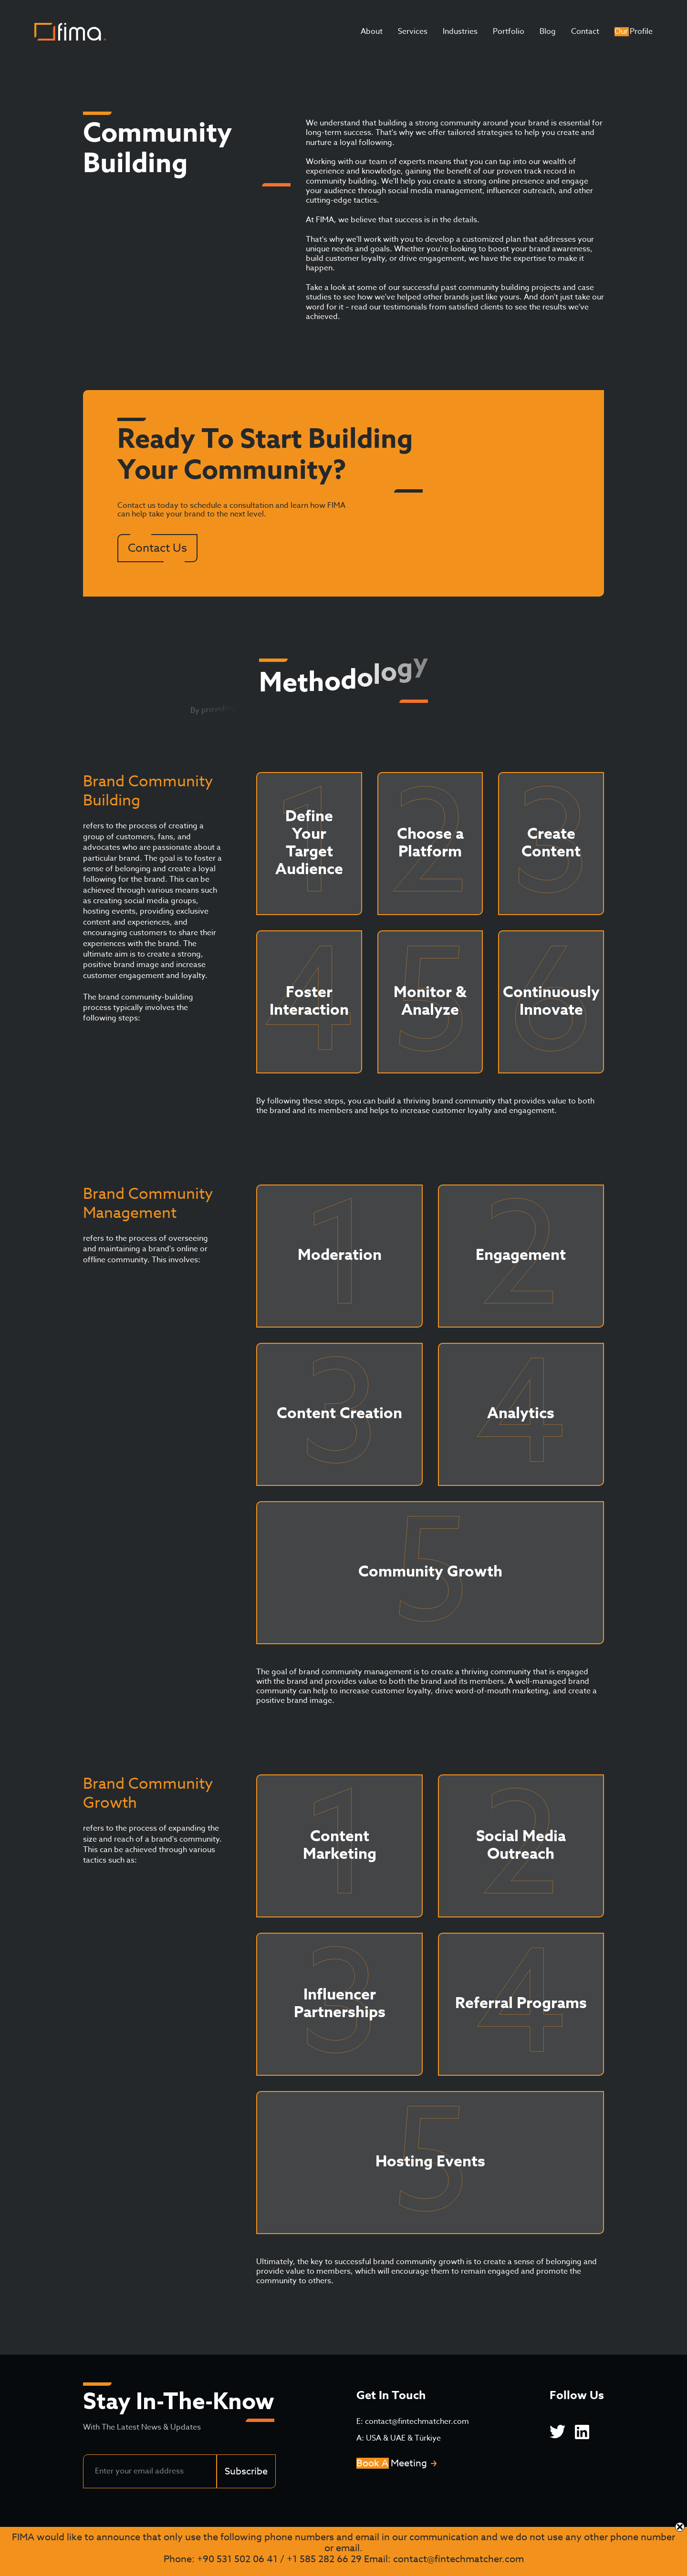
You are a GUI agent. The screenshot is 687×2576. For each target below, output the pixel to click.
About (372, 31)
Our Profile (633, 31)
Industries (460, 31)
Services (412, 31)
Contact (585, 31)
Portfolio (508, 31)
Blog (548, 31)
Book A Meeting (391, 2463)
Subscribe (246, 2471)
